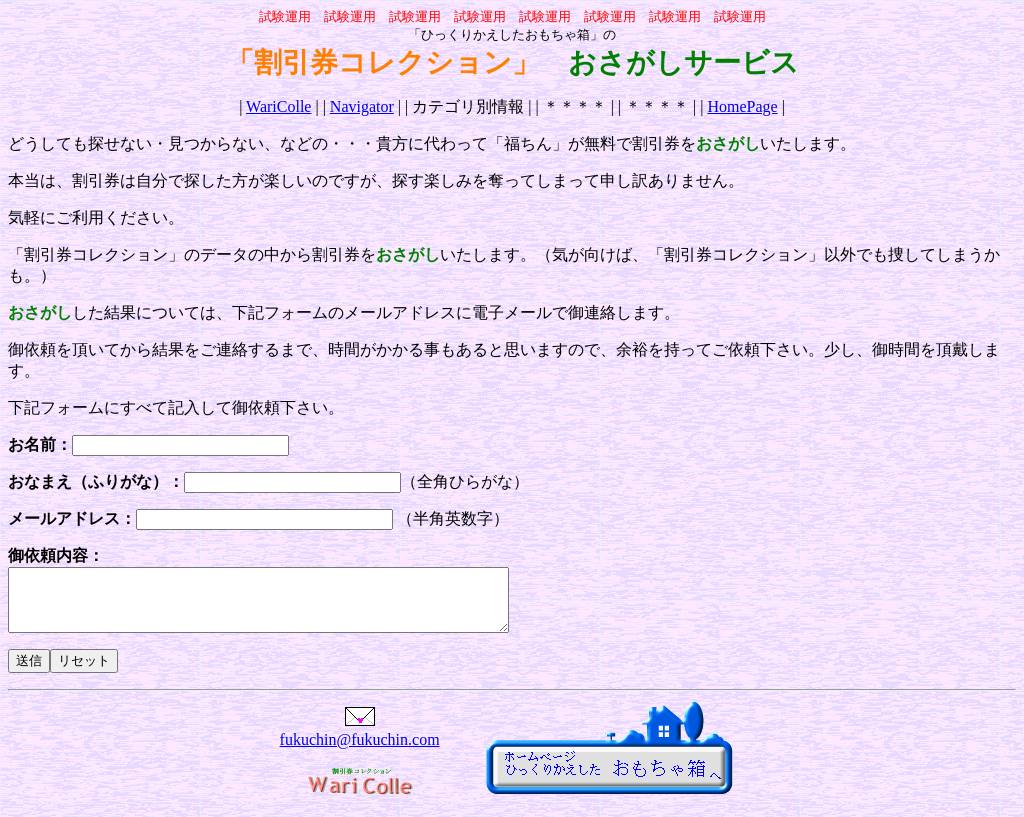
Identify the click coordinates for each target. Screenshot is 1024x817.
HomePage (742, 106)
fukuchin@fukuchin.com (360, 751)
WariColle (278, 106)
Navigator (362, 106)
